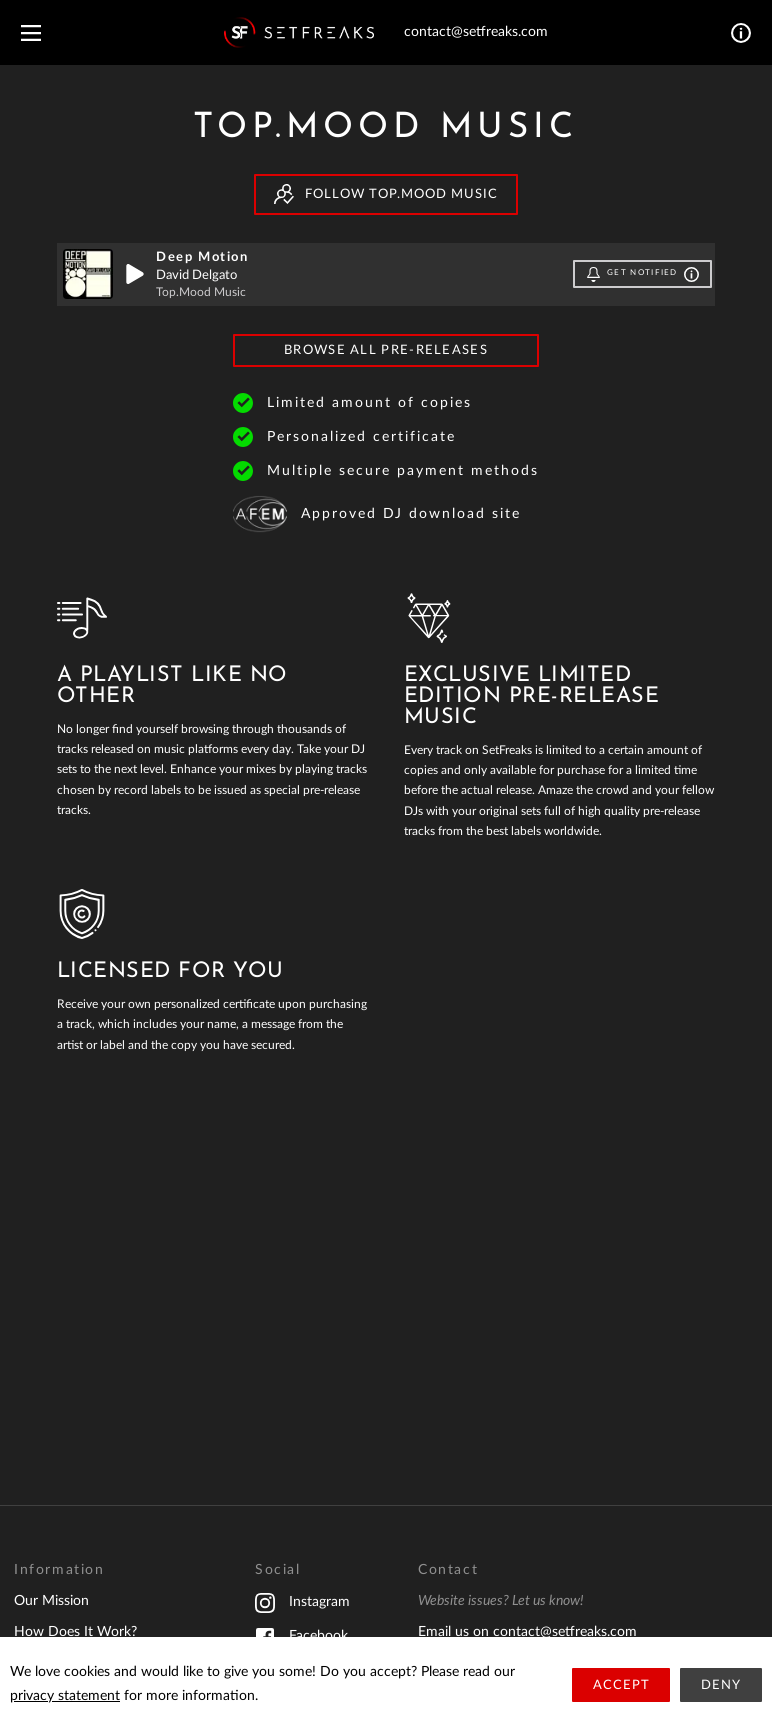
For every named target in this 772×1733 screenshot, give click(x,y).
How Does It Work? (75, 1632)
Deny (721, 1685)
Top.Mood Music (201, 292)
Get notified (642, 274)
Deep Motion (202, 257)
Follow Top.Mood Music (385, 194)
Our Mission (51, 1601)
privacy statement (65, 1696)
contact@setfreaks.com (476, 32)
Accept (621, 1685)
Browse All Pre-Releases (386, 350)
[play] (135, 274)
